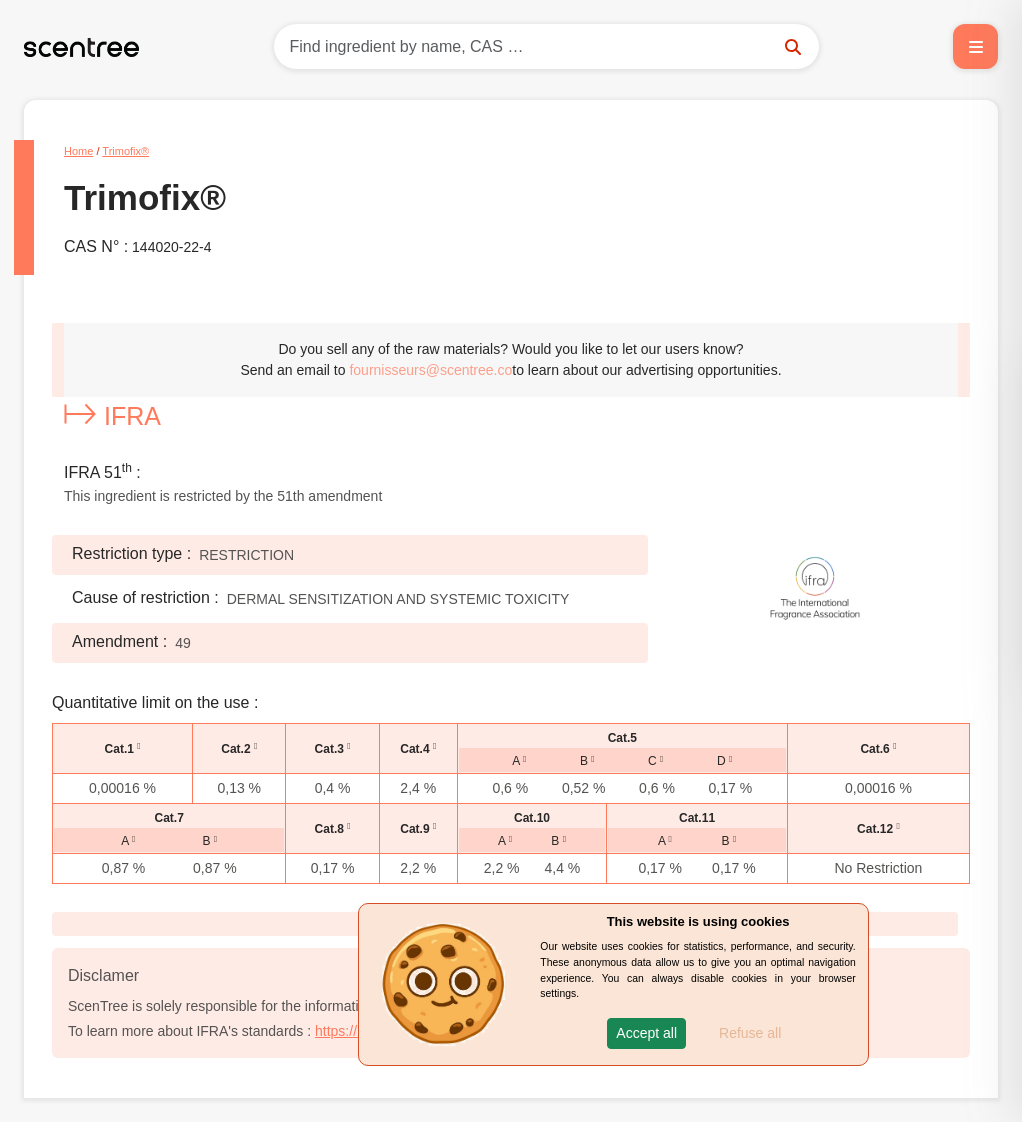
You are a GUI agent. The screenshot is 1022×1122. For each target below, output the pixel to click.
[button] (646, 1033)
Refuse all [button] (750, 1033)
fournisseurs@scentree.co (430, 370)
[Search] (546, 46)
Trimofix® (125, 151)
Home (78, 151)
